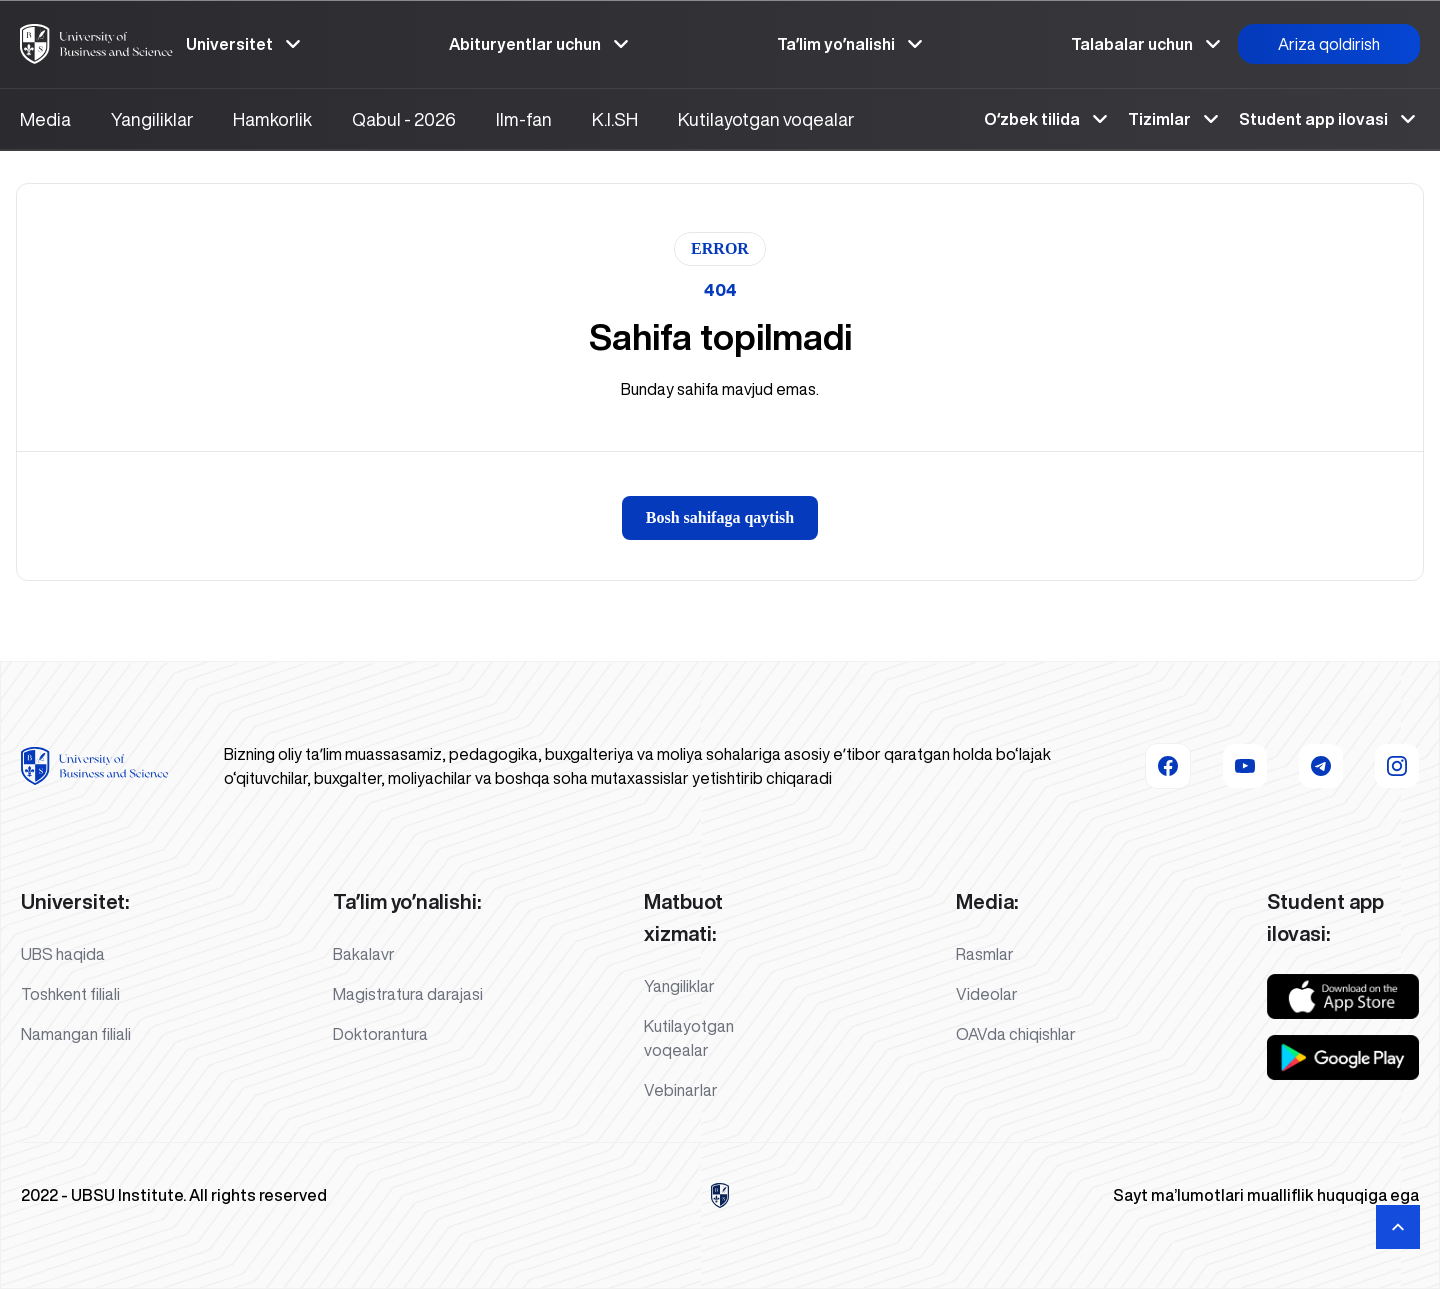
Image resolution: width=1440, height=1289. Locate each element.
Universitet (245, 44)
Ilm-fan (524, 119)
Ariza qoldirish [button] (1329, 44)
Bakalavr (364, 954)
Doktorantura (380, 1034)
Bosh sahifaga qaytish (720, 517)
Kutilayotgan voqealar (766, 119)
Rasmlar (985, 954)
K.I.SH (615, 119)
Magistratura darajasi (408, 994)
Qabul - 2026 (404, 119)
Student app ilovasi (1329, 119)
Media (45, 119)
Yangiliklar (152, 119)
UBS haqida (63, 954)
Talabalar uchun (1148, 44)
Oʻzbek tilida (1048, 119)
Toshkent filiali (70, 994)
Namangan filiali (76, 1034)
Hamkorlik (272, 119)
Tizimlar (1175, 119)
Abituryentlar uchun (541, 44)
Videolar (987, 994)
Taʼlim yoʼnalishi (852, 44)
